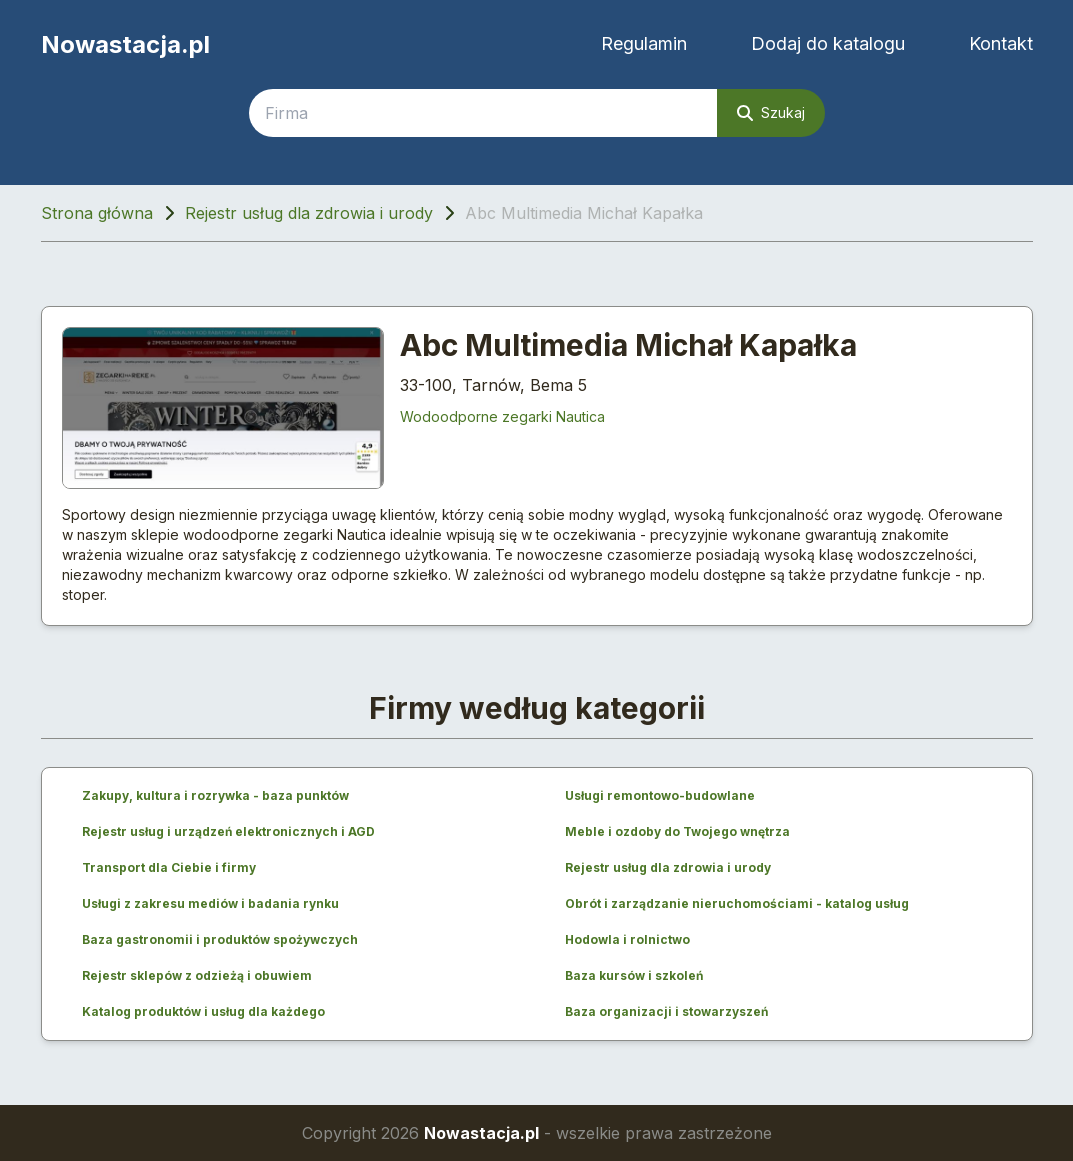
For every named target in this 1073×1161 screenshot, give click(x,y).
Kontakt (1001, 43)
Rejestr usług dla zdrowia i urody (309, 213)
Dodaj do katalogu (828, 43)
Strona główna (97, 213)
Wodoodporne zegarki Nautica (502, 416)
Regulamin (644, 43)
